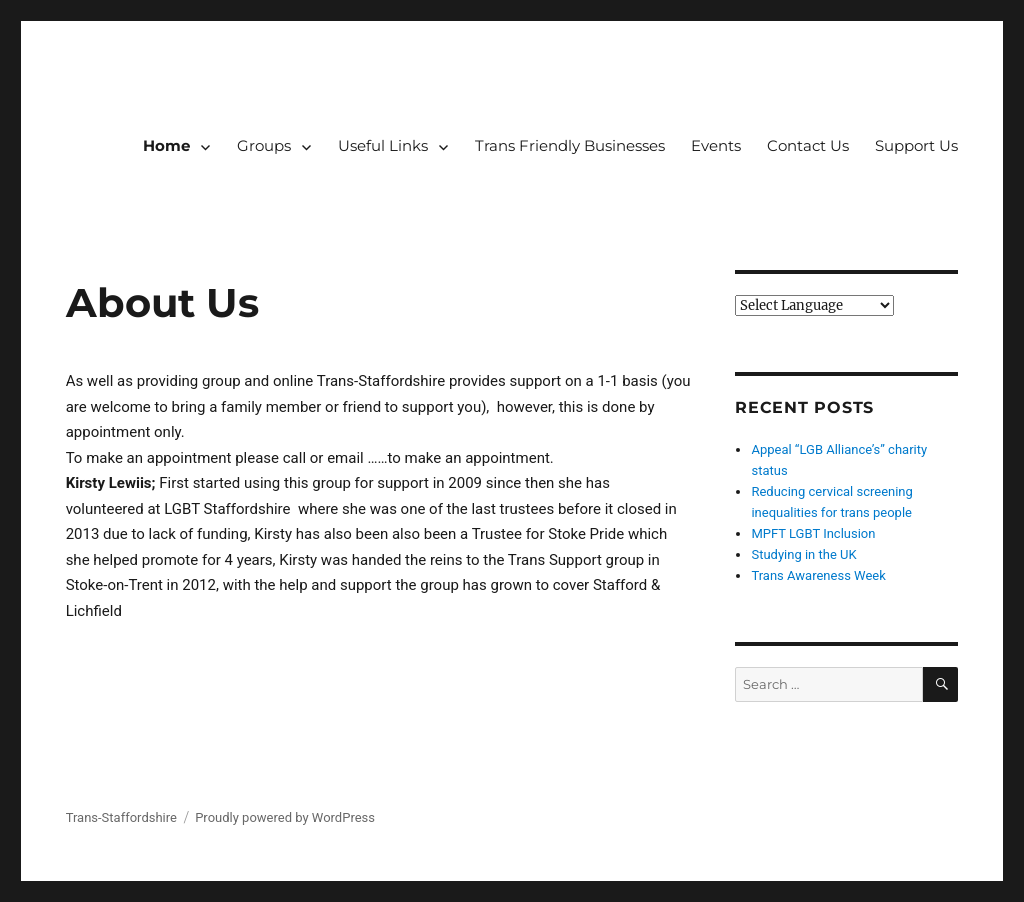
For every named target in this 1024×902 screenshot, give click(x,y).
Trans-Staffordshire (121, 817)
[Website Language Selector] (814, 305)
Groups (264, 145)
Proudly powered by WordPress (285, 817)
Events (716, 145)
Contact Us (808, 145)
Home (166, 145)
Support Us (916, 145)
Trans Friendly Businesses (570, 145)
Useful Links (383, 145)
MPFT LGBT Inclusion (813, 533)
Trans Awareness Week (818, 575)
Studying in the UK (803, 554)
